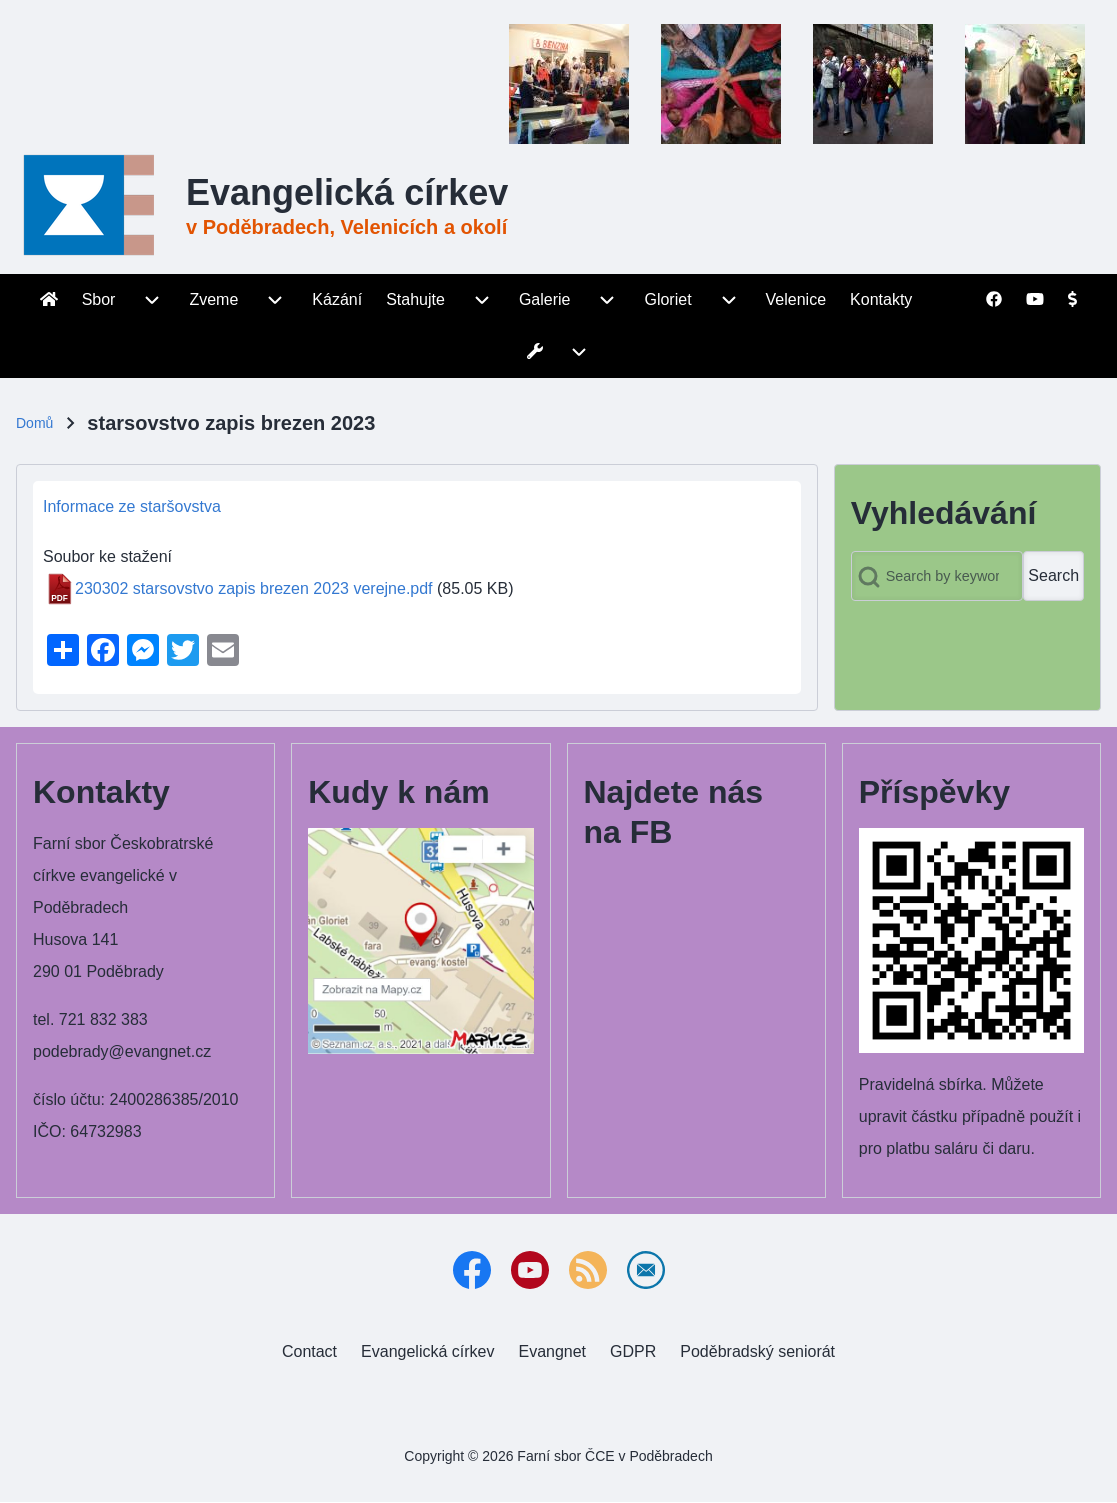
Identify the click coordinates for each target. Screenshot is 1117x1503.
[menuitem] (49, 300)
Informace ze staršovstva (132, 506)
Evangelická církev (347, 192)
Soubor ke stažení (107, 556)
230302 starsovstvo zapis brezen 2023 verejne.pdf (254, 588)
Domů (34, 423)
